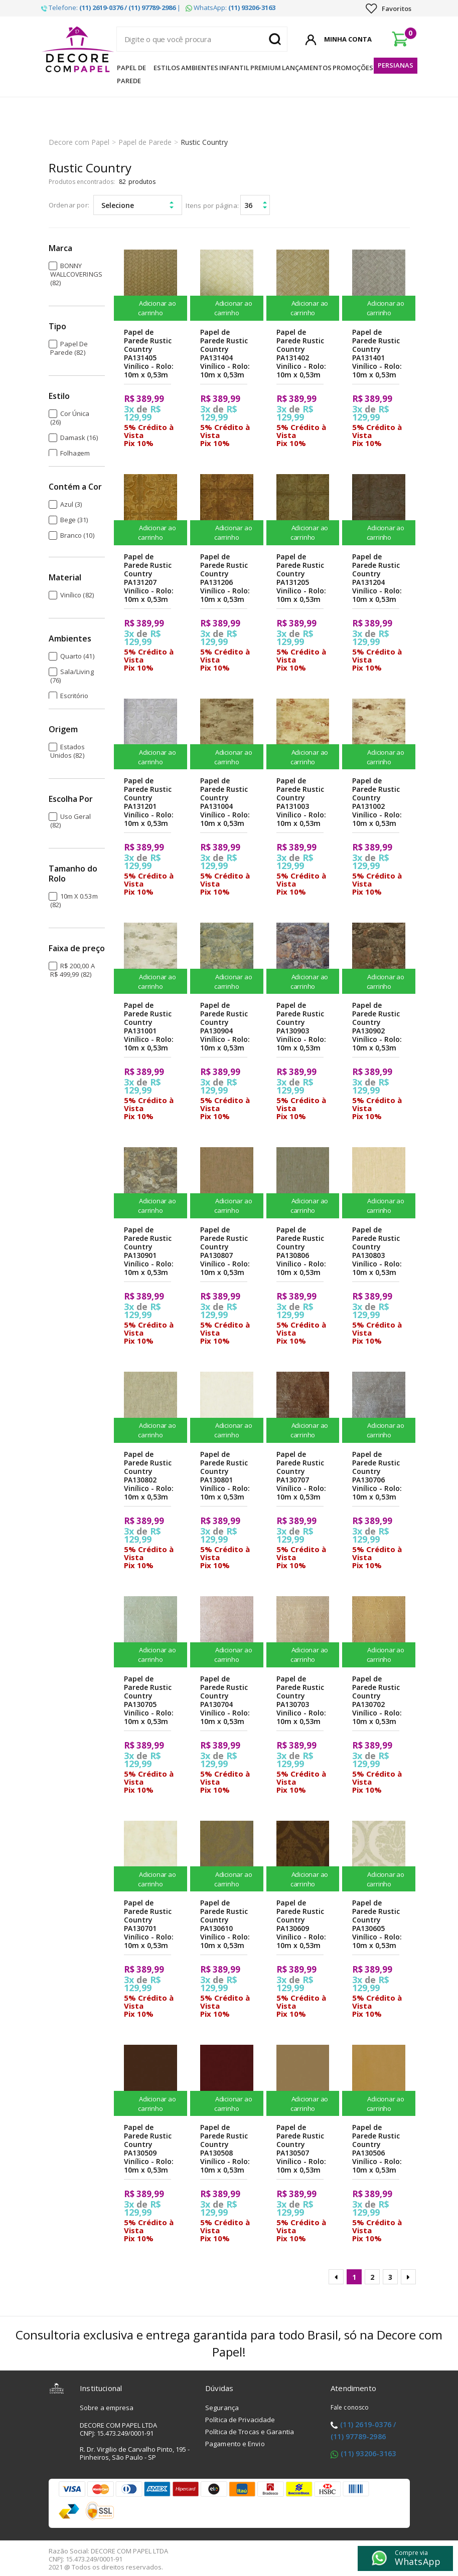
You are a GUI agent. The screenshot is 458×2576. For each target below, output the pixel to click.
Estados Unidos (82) (67, 751)
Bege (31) (74, 519)
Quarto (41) (77, 656)
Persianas (395, 65)
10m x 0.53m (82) (74, 900)
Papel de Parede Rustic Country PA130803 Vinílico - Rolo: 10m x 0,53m (377, 1251)
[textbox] (201, 39)
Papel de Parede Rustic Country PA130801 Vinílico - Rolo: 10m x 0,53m (225, 1475)
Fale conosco (350, 2407)
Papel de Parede (131, 74)
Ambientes (199, 67)
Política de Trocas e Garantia (249, 2431)
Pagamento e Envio (235, 2443)
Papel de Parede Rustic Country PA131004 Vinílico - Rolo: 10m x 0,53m (225, 802)
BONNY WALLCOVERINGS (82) (76, 274)
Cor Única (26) (70, 417)
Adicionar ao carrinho (150, 308)
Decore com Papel (79, 142)
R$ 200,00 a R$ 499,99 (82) (72, 970)
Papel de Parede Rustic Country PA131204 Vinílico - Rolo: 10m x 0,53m (377, 578)
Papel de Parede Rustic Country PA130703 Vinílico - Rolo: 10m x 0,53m (301, 1700)
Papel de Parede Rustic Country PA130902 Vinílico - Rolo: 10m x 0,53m (377, 1026)
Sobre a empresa (107, 2407)
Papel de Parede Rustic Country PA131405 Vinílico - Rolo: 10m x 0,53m (149, 353)
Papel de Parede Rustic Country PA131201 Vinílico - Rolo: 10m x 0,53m (149, 802)
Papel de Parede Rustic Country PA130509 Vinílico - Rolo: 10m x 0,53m (149, 2148)
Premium (265, 67)
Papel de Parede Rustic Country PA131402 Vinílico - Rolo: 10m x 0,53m (301, 353)
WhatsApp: (230, 7)
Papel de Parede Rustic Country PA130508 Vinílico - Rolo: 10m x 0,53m (225, 2148)
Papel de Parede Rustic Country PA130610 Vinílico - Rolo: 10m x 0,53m (225, 1924)
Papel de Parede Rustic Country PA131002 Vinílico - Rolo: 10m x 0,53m (377, 802)
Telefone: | (111, 7)
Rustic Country (204, 142)
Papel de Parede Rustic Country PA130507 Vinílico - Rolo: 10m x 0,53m (301, 2148)
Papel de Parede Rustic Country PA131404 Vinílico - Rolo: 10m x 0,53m (225, 353)
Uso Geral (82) (70, 820)
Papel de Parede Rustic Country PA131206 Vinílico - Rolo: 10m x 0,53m (225, 578)
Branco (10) (77, 535)
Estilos (167, 67)
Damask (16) (79, 437)
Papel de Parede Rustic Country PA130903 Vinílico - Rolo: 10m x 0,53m (301, 1026)
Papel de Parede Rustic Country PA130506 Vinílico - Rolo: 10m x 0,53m (377, 2148)
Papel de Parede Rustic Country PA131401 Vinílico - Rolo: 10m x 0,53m (377, 353)
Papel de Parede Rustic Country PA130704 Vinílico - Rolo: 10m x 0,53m (225, 1700)
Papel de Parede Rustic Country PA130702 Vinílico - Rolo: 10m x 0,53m (377, 1700)
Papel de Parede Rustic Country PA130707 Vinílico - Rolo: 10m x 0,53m (301, 1475)
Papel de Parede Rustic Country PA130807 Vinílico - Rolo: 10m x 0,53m (225, 1251)
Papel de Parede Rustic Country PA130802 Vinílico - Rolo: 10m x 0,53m (149, 1475)
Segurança (222, 2407)
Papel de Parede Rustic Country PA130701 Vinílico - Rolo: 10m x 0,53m (149, 1924)
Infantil (234, 67)
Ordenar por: (69, 204)
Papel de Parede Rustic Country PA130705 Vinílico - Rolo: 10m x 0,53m (149, 1700)
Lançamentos (307, 67)
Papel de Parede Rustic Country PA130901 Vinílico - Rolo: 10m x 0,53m (149, 1251)
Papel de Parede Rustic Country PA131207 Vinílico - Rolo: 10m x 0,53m (149, 578)
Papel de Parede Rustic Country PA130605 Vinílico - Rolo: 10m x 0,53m (377, 1924)
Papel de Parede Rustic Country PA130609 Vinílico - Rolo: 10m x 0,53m (301, 1924)
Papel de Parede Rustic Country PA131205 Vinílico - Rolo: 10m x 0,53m (301, 578)
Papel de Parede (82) (69, 348)
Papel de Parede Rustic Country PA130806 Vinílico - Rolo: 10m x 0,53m (301, 1251)
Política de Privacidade (240, 2419)
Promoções (353, 67)
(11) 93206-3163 (368, 2453)
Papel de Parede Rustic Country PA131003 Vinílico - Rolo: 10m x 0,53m (301, 802)
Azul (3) (71, 504)
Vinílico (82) (77, 594)
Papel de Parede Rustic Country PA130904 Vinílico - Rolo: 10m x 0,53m (225, 1026)
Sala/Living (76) (72, 676)
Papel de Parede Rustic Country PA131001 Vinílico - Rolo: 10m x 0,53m (149, 1026)
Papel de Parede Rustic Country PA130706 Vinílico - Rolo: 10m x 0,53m (377, 1475)
